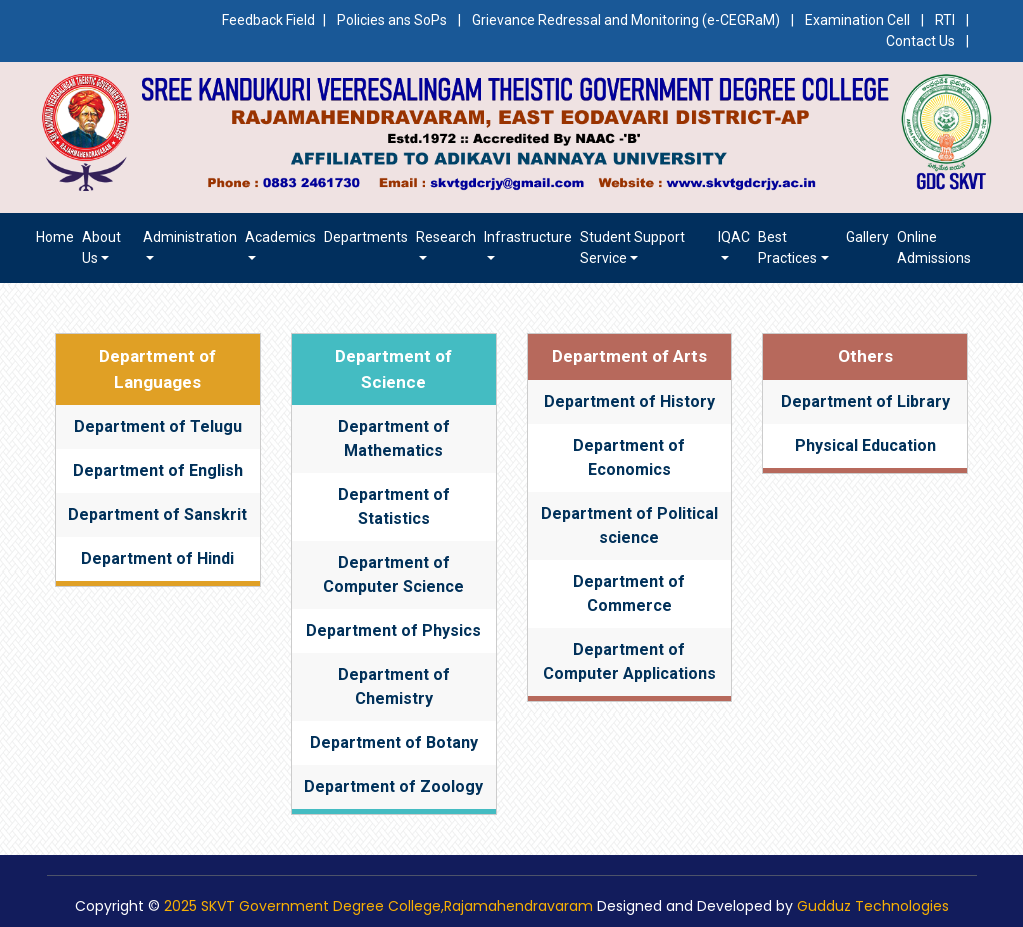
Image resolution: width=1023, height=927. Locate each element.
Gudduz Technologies (873, 906)
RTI (945, 20)
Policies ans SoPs (392, 20)
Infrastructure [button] (528, 237)
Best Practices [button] (787, 247)
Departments (366, 237)
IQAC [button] (734, 237)
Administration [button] (190, 237)
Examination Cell (857, 20)
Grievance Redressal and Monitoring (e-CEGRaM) (627, 20)
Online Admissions (934, 247)
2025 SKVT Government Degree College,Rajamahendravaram (378, 906)
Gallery (867, 237)
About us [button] (101, 247)
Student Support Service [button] (632, 247)
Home (55, 237)
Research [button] (446, 237)
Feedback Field (268, 20)
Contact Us (920, 41)
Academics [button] (280, 237)
